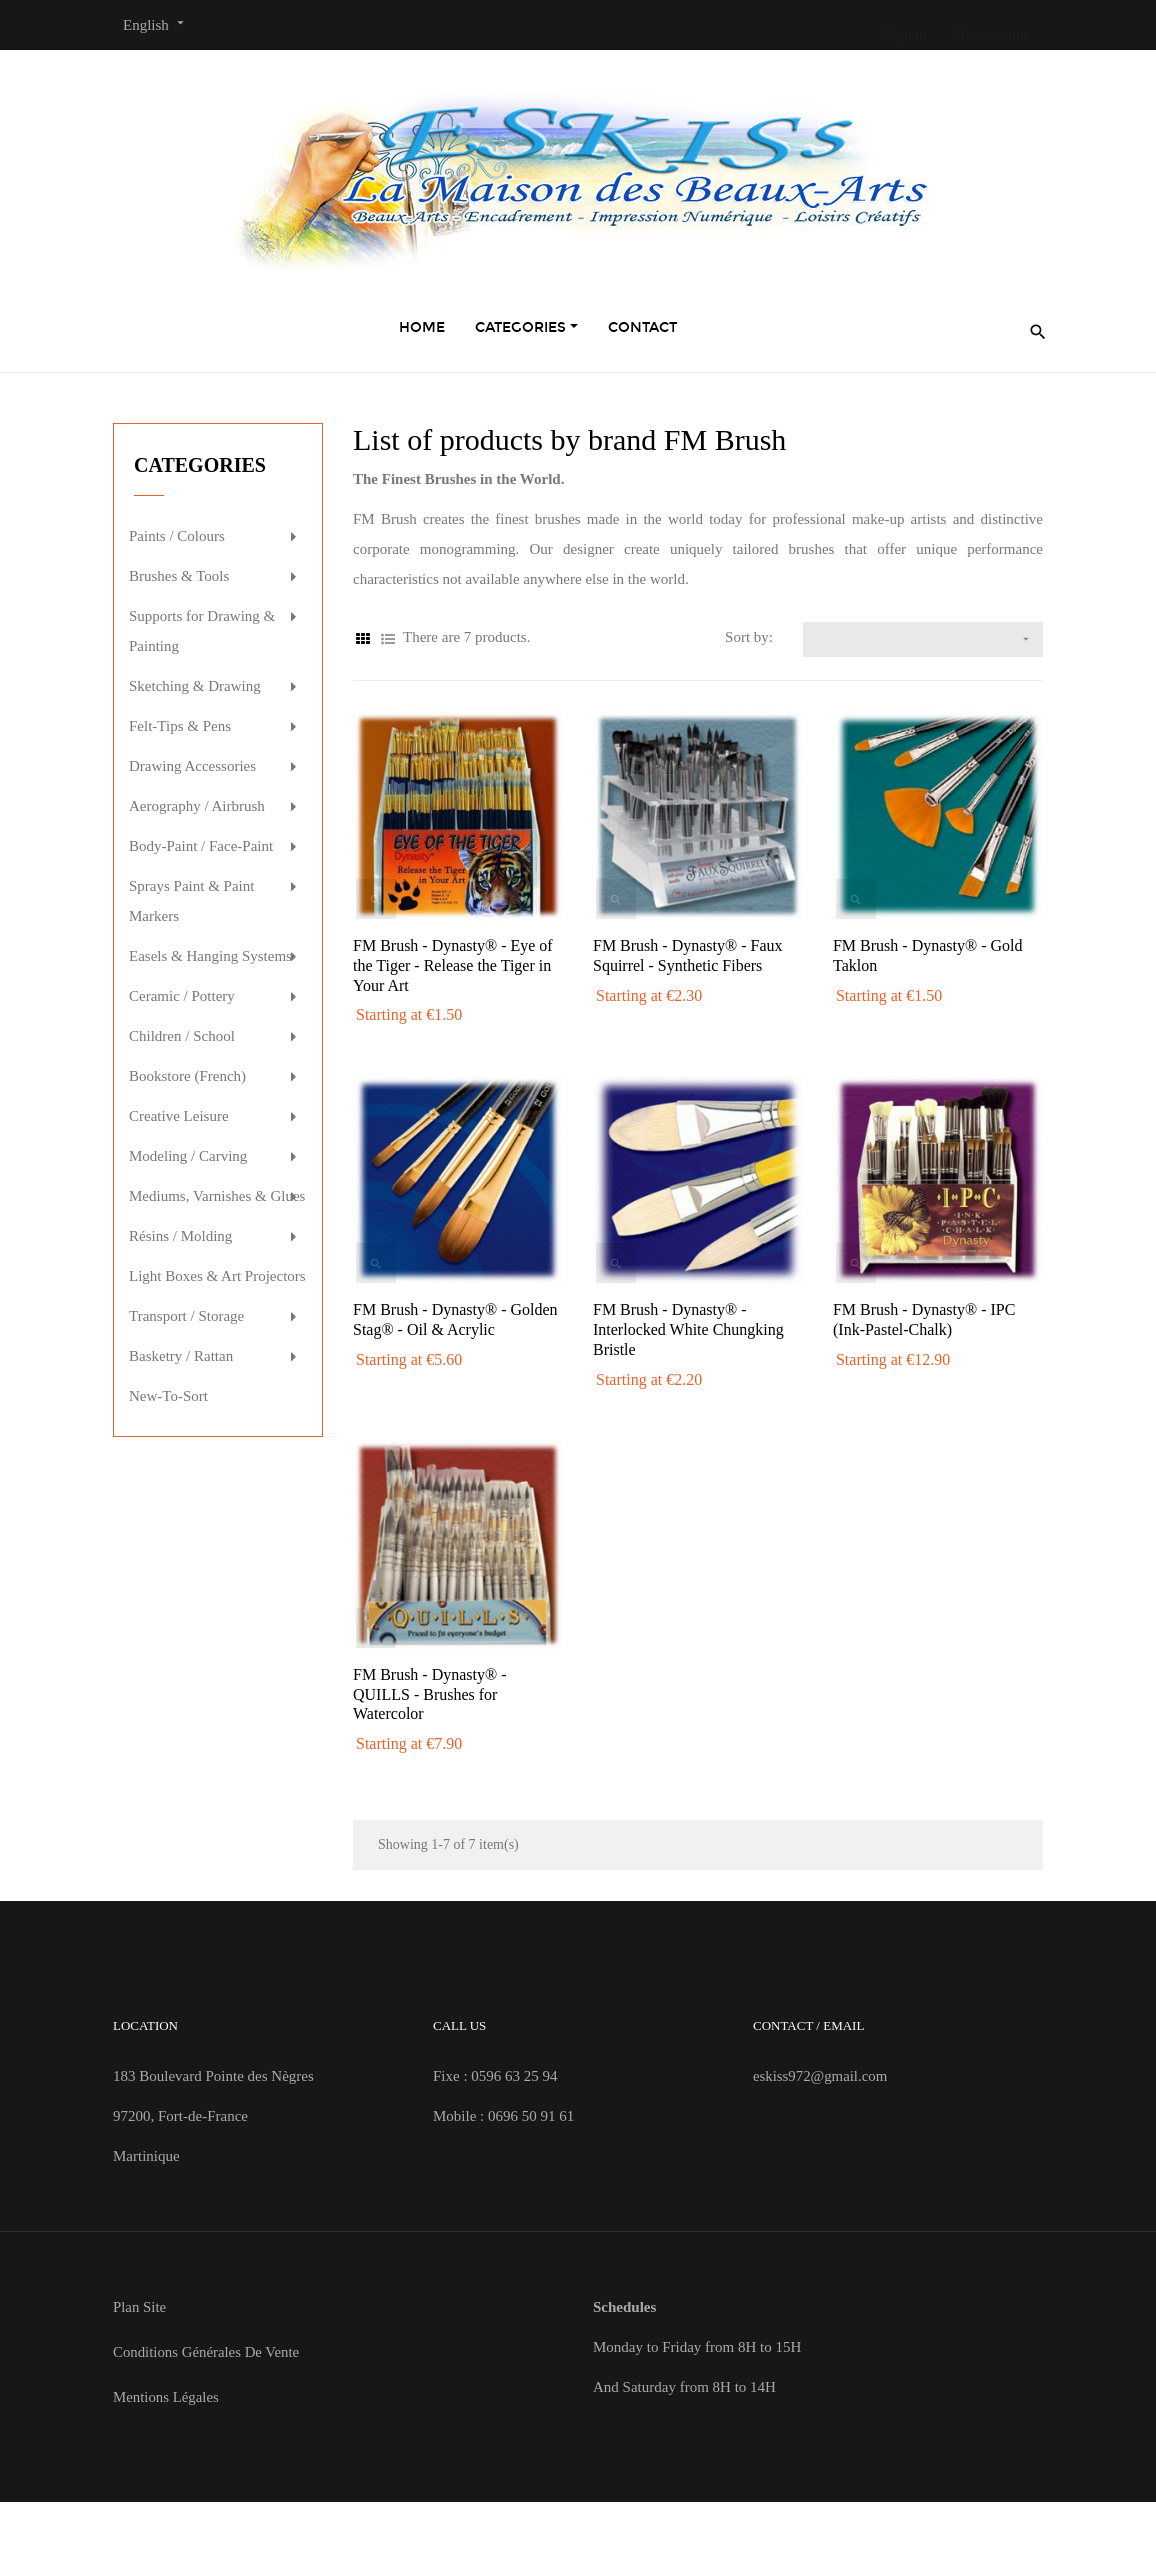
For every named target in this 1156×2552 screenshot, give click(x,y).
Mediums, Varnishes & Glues (217, 1196)
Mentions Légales (166, 2397)
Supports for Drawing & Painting (202, 631)
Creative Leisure (179, 1116)
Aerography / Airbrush (197, 806)
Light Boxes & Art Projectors (217, 1276)
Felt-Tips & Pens (180, 726)
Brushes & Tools (179, 576)
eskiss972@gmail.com (821, 2076)
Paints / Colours (177, 536)
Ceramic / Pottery (182, 996)
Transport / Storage (186, 1316)
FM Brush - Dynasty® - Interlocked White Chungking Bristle (688, 1329)
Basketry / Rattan (181, 1356)
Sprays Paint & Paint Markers (191, 901)
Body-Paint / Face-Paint (201, 846)
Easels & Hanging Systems (210, 956)
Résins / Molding (180, 1236)
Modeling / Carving (188, 1156)
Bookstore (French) (187, 1076)
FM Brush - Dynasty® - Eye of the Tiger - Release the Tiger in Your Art (453, 965)
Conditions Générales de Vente (207, 2352)
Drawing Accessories (192, 766)
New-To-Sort (168, 1396)
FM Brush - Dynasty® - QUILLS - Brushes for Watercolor (430, 1694)
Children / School (182, 1036)
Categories (200, 465)
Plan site (140, 2307)
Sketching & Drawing (195, 686)
